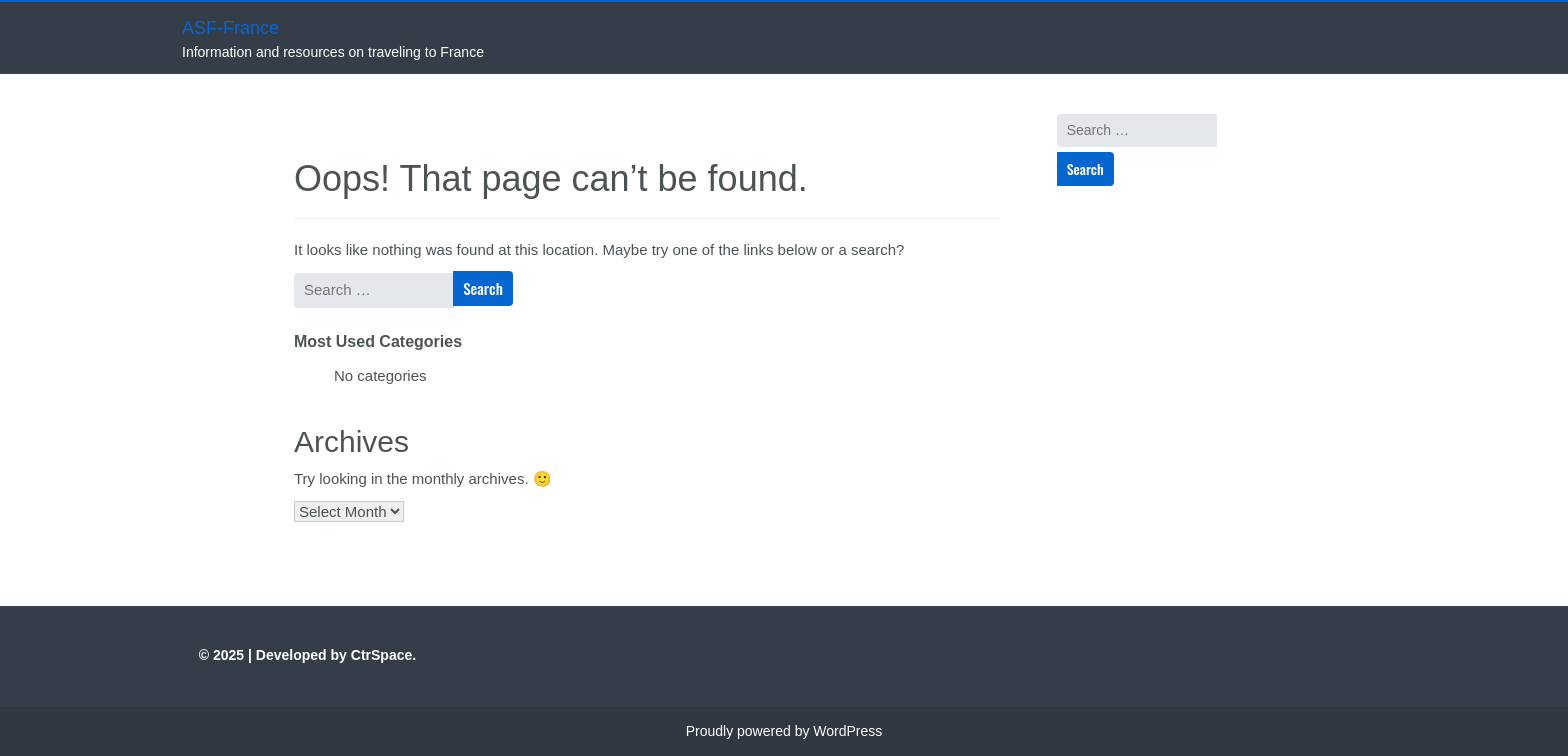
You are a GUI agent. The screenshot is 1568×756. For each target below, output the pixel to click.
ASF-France (230, 28)
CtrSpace (381, 655)
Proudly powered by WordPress (784, 731)
